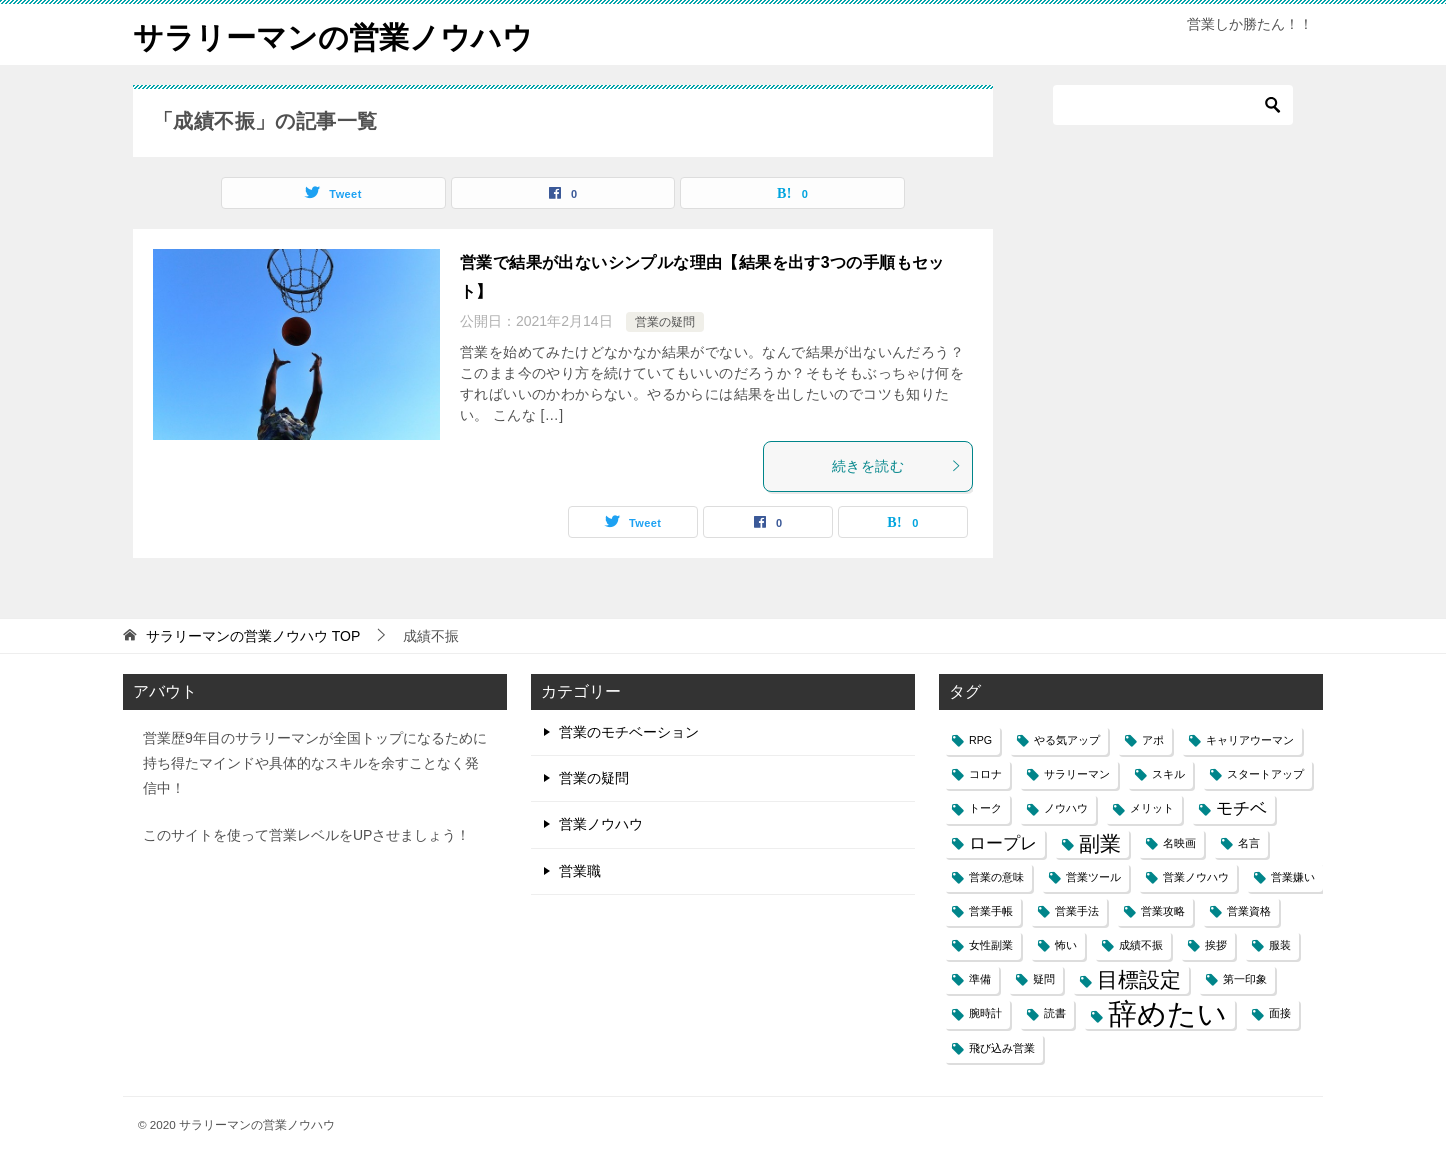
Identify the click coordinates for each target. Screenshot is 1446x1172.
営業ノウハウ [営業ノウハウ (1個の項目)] (1196, 877)
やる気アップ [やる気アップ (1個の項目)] (1067, 740)
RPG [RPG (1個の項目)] (980, 740)
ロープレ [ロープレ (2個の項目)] (1003, 843)
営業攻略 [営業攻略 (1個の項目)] (1163, 911)
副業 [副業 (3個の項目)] (1100, 843)
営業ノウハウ (601, 824)
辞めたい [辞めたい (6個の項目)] (1167, 1013)
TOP (253, 636)
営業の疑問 (665, 322)
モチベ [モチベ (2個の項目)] (1241, 808)
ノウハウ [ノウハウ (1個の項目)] (1066, 808)
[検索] (1173, 105)
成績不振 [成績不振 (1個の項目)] (1141, 945)
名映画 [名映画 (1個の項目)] (1179, 843)
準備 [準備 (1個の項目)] (980, 979)
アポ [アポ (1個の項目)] (1153, 740)
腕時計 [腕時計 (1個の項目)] (985, 1013)
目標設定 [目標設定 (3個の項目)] (1139, 979)
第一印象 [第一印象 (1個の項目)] (1245, 979)
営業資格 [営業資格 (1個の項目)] (1249, 911)
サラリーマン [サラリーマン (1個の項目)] (1077, 774)
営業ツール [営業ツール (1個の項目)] (1093, 877)
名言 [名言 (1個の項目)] (1249, 843)
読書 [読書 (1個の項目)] (1055, 1013)
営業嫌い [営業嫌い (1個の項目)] (1293, 877)
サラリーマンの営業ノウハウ (333, 34)
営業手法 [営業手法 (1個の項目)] (1077, 911)
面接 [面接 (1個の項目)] (1280, 1013)
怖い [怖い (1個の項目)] (1066, 945)
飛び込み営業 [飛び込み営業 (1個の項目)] (1002, 1048)
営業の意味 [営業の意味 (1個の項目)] (996, 877)
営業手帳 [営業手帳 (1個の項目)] (991, 911)
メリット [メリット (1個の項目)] (1152, 808)
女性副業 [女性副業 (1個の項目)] (991, 945)
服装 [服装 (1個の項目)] (1280, 945)
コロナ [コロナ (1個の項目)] (985, 774)
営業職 (580, 871)
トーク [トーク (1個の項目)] (985, 808)
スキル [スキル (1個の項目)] (1168, 774)
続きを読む (897, 466)
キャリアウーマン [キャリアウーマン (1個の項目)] (1250, 740)
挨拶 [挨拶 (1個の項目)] (1216, 945)
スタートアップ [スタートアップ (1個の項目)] (1265, 774)
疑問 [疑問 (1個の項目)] (1044, 979)
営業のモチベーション (629, 732)
